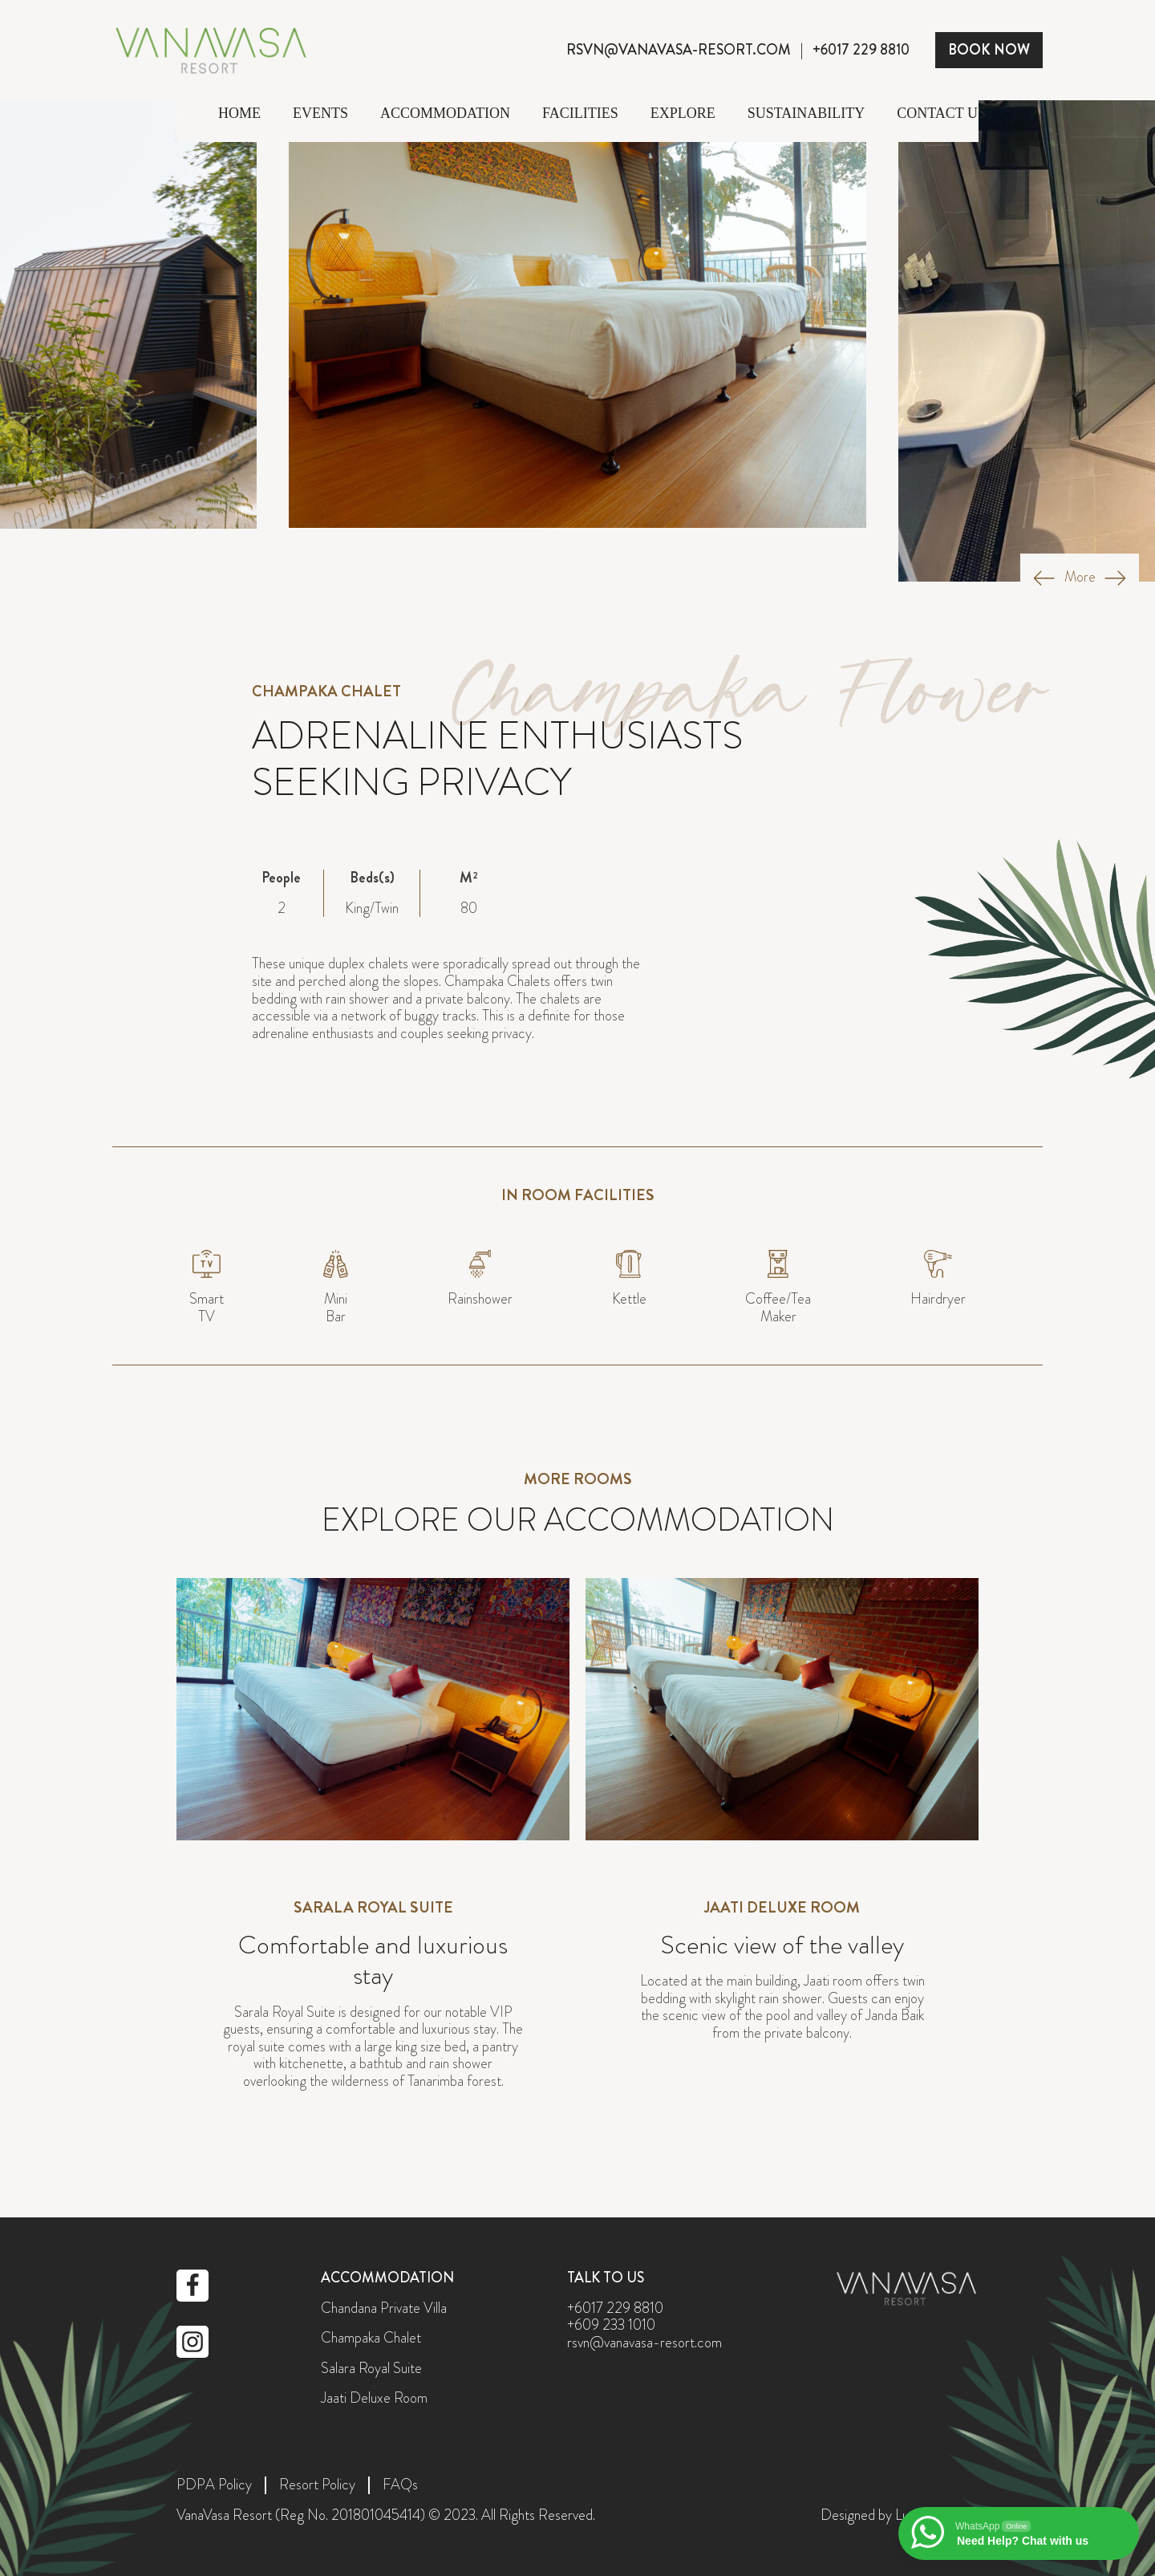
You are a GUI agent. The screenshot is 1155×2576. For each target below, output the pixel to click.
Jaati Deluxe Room (374, 2399)
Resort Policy (317, 2485)
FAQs (400, 2485)
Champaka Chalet (371, 2338)
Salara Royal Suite (371, 2369)
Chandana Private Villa (384, 2309)
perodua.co (578, 2156)
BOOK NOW (989, 49)
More (1080, 577)
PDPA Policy (214, 2485)
